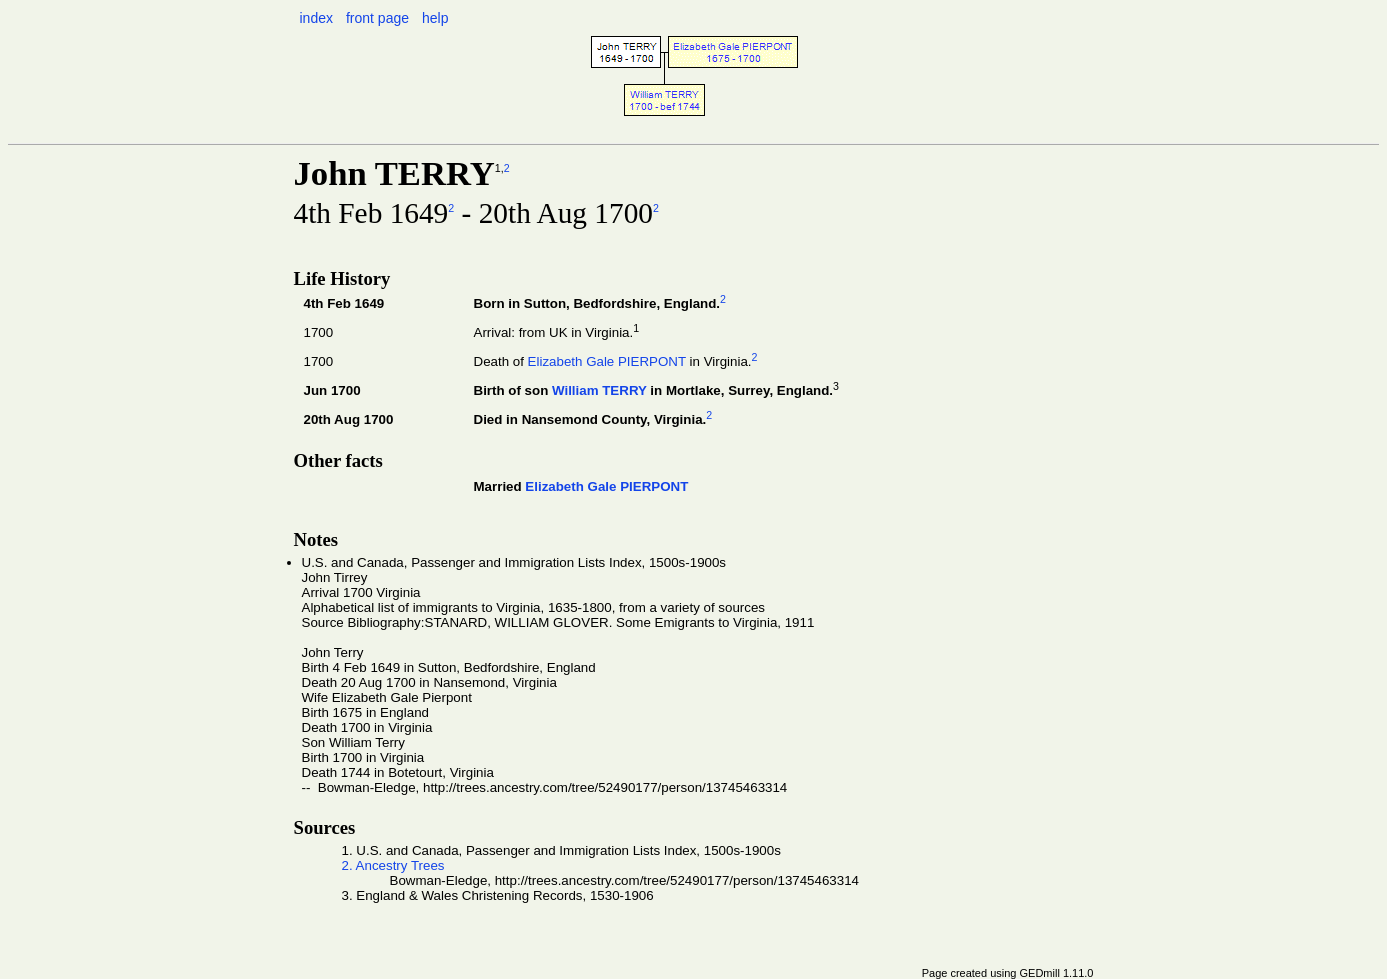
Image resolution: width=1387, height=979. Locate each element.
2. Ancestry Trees (393, 865)
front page (377, 18)
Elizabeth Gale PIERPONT (607, 361)
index (316, 18)
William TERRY (599, 390)
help (435, 18)
